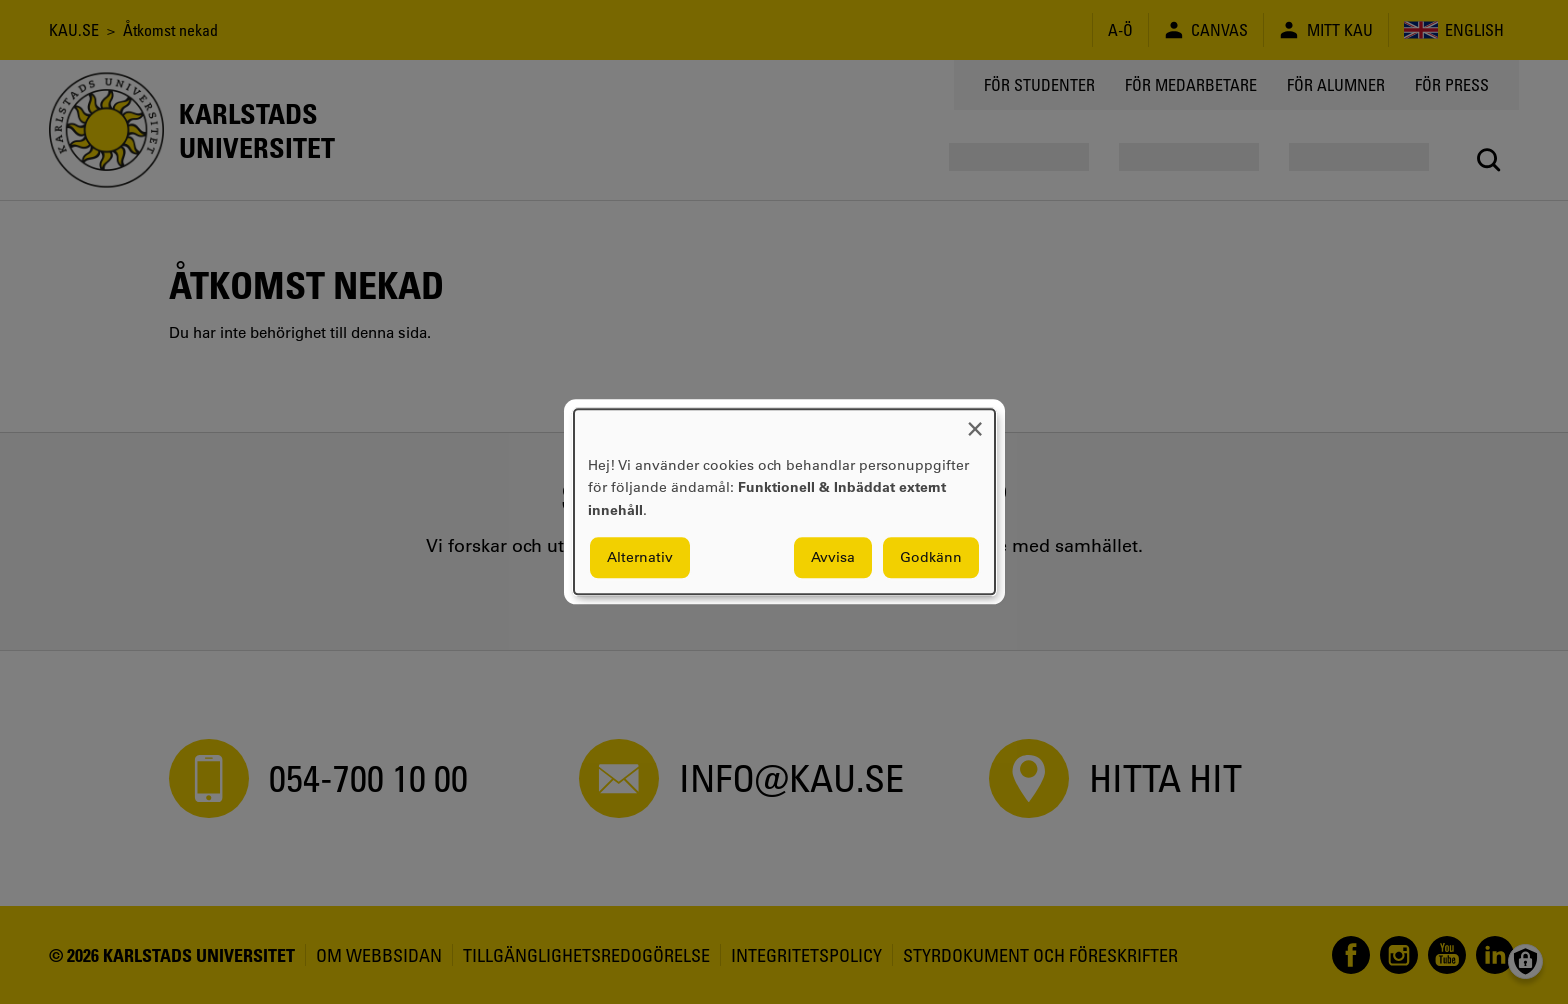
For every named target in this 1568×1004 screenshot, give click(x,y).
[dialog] (784, 501)
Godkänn (931, 558)
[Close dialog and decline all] (975, 421)
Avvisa (833, 558)
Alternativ (640, 558)
